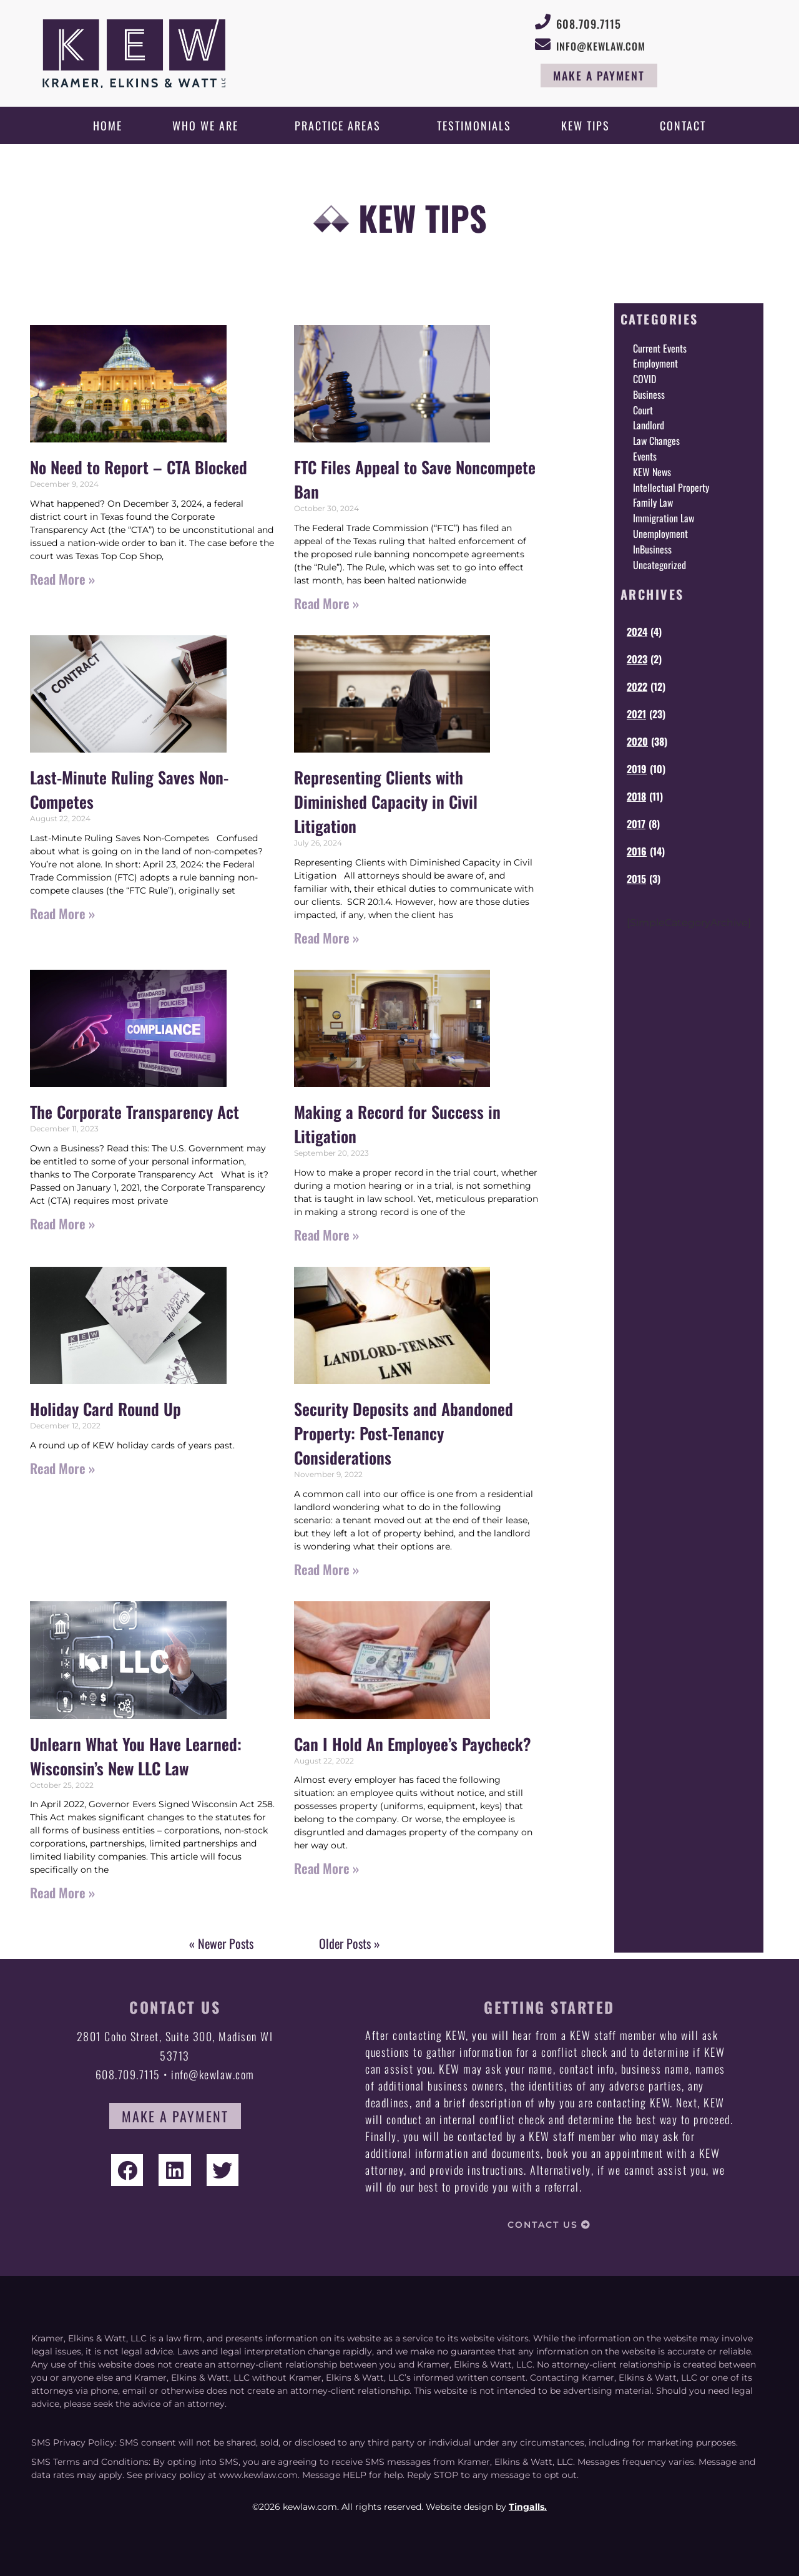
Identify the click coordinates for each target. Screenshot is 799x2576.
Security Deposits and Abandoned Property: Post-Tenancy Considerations (403, 1433)
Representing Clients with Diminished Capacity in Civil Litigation (386, 801)
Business (649, 394)
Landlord (648, 424)
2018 (636, 796)
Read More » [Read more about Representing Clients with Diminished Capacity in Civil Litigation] (326, 937)
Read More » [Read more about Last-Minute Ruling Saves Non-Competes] (62, 913)
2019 (637, 768)
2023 (637, 658)
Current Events (660, 348)
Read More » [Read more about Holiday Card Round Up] (62, 1468)
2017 (636, 823)
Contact (683, 125)
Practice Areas (341, 125)
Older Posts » (349, 1943)
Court (643, 409)
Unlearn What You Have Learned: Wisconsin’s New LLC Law (136, 1756)
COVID (644, 378)
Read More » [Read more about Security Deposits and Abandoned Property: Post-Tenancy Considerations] (326, 1569)
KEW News (652, 471)
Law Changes (656, 440)
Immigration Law (663, 517)
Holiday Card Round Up (105, 1409)
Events (645, 456)
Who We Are (208, 125)
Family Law (653, 502)
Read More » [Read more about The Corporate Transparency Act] (62, 1223)
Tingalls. (528, 2506)
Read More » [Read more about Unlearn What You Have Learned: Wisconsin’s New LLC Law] (62, 1892)
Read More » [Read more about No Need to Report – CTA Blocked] (62, 578)
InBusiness (652, 549)
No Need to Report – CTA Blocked (138, 467)
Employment (655, 363)
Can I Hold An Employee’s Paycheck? (412, 1744)
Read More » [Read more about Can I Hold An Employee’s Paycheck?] (326, 1868)
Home (107, 125)
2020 (637, 741)
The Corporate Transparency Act (134, 1112)
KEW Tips (585, 125)
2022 (637, 686)
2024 (637, 631)
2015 (636, 878)
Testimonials (474, 125)
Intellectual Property (671, 487)
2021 (636, 713)
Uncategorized (659, 564)
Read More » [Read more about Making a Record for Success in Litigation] (326, 1234)
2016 (637, 851)
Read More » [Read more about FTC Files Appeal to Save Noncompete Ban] (326, 603)
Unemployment (660, 533)
